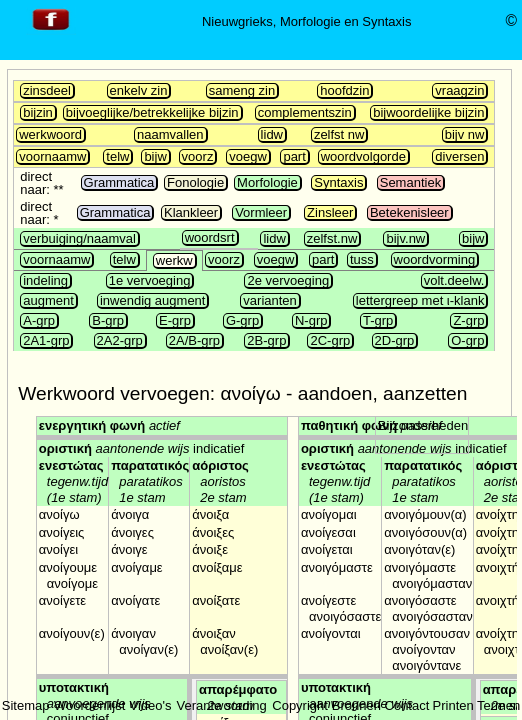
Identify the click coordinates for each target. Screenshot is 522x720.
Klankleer (191, 212)
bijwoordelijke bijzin (428, 112)
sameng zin (242, 90)
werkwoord (50, 134)
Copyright (300, 705)
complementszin (305, 112)
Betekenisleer (409, 212)
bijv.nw (405, 238)
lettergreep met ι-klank (420, 300)
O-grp (467, 340)
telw (117, 156)
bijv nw (465, 134)
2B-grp (266, 340)
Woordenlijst (89, 705)
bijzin (38, 112)
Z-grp (468, 320)
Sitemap (26, 705)
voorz (198, 156)
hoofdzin (344, 90)
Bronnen (356, 705)
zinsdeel (47, 90)
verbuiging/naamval (79, 238)
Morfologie (267, 182)
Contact (407, 705)
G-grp (242, 320)
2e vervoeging (288, 280)
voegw (248, 156)
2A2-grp (120, 340)
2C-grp (330, 340)
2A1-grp (46, 340)
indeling (45, 280)
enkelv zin (139, 90)
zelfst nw (339, 134)
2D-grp (395, 340)
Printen (453, 705)
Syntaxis (338, 182)
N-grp (311, 320)
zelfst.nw (332, 238)
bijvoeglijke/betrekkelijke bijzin (152, 112)
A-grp (39, 320)
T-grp (378, 320)
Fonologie (195, 182)
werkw (174, 260)
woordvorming (435, 259)
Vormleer (261, 212)
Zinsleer (330, 212)
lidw (272, 134)
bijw (155, 156)
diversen (459, 156)
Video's (150, 705)
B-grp (108, 320)
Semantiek (410, 182)
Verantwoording (221, 705)
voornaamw (52, 156)
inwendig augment (153, 300)
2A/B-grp (194, 340)
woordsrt (210, 237)
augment (48, 300)
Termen (498, 705)
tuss (362, 259)
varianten (269, 300)
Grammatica (119, 182)
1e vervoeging (150, 280)
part (294, 156)
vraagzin (459, 90)
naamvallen (170, 134)
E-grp (175, 320)
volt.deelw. (454, 280)
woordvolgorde (363, 156)
